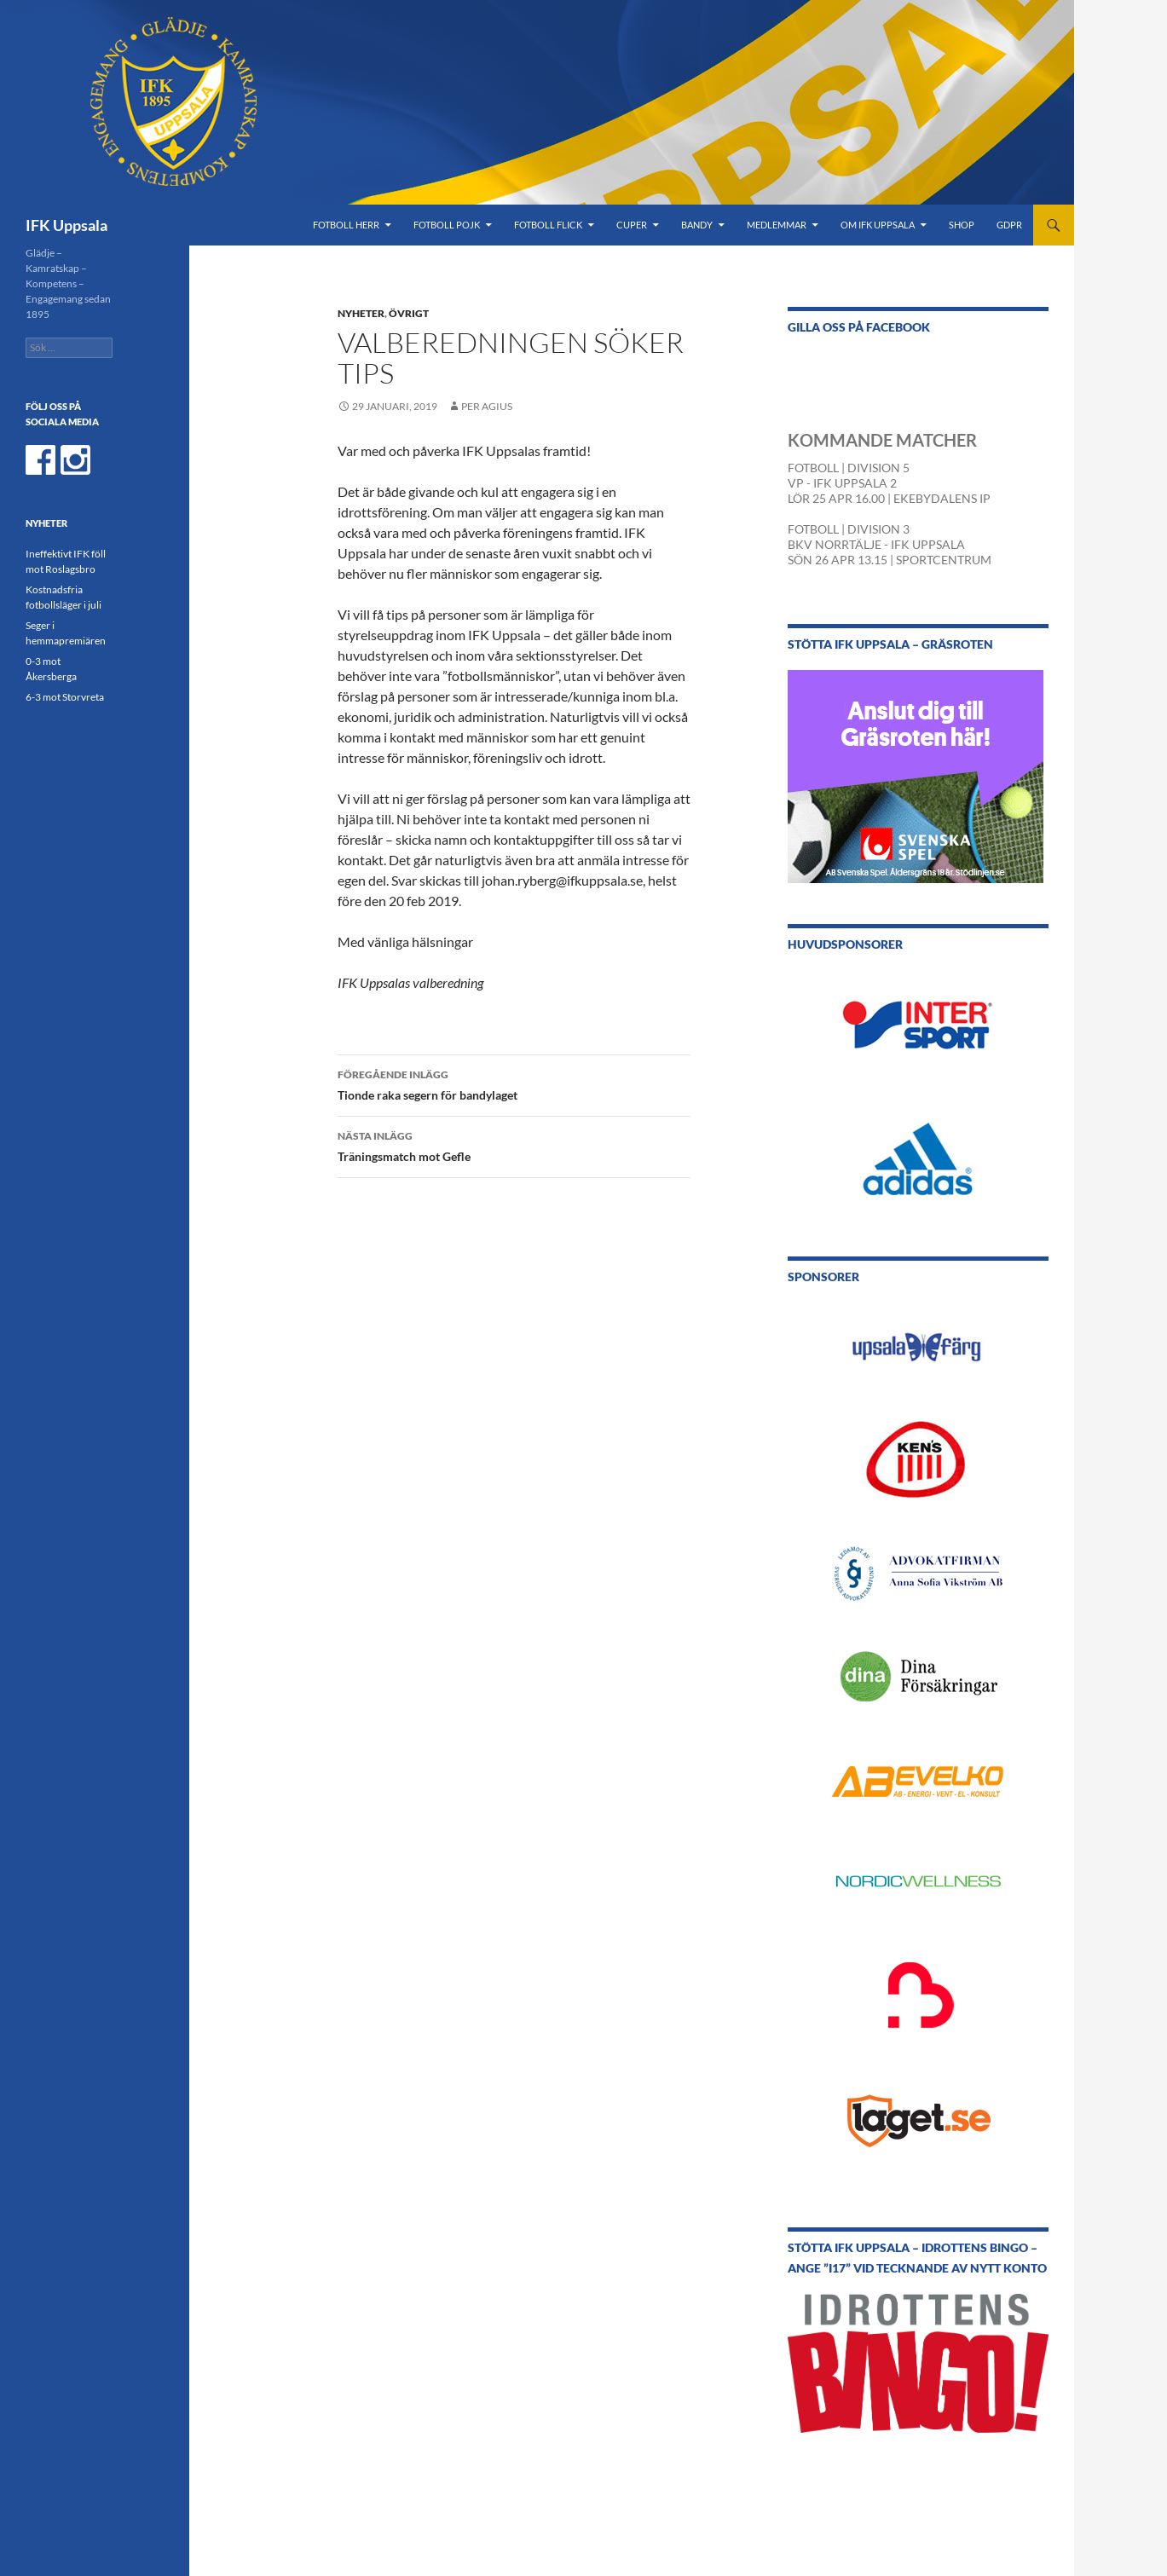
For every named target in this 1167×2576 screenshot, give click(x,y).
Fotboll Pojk (446, 224)
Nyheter (361, 313)
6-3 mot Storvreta (65, 696)
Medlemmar (776, 224)
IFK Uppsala (66, 225)
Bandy (697, 224)
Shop (961, 224)
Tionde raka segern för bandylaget (514, 1083)
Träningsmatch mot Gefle (514, 1145)
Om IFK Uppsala (878, 224)
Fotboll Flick (548, 224)
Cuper (631, 224)
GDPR (1009, 224)
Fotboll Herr (346, 224)
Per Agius (486, 406)
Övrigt (409, 313)
